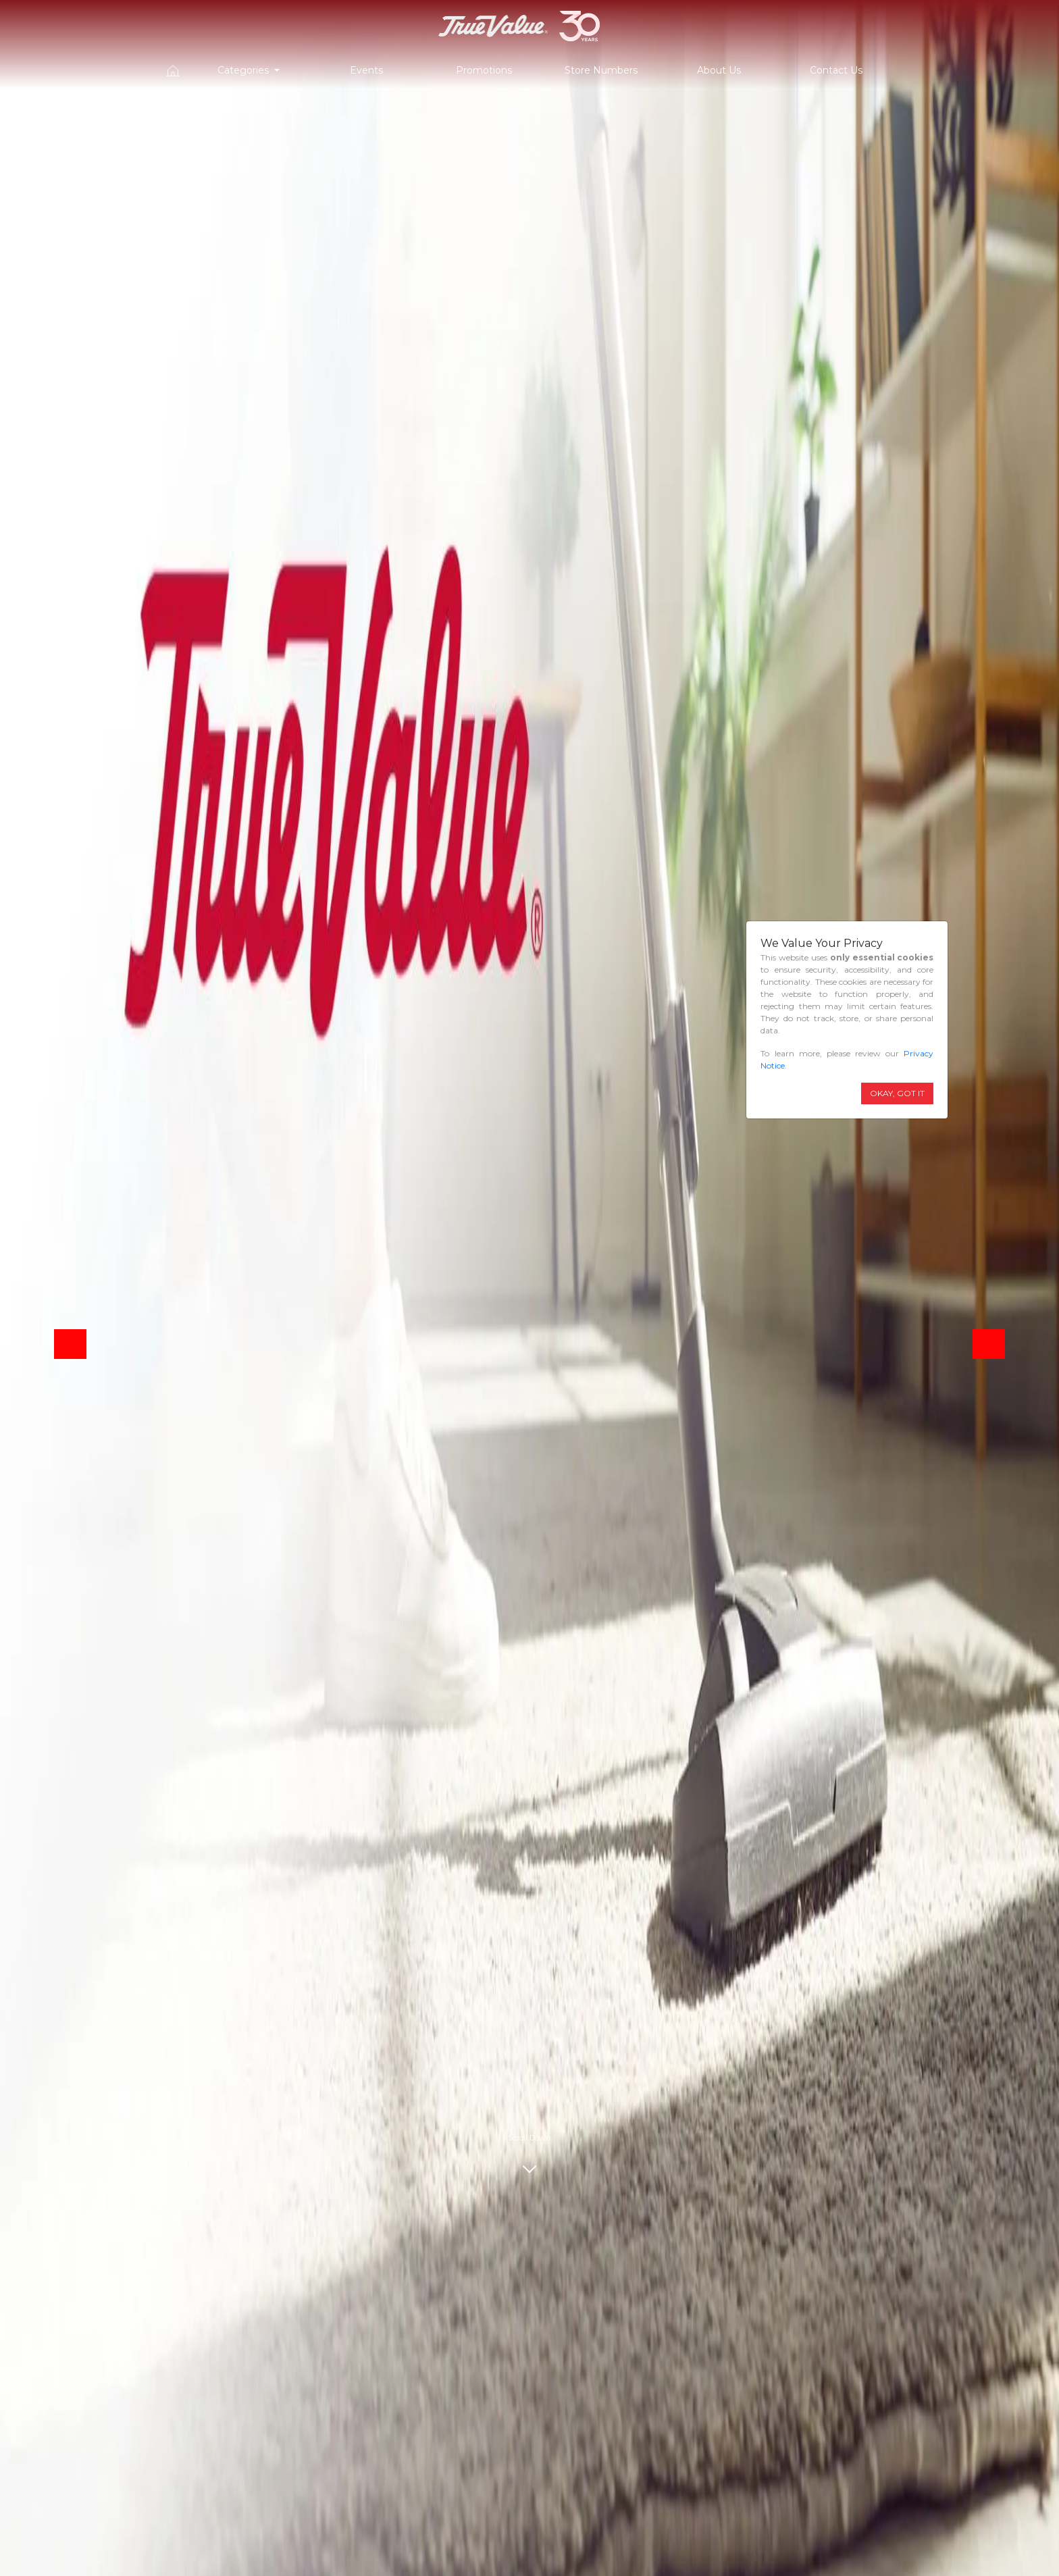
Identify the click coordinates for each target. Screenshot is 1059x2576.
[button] (70, 1344)
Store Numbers (601, 70)
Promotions (484, 70)
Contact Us (836, 70)
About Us (719, 70)
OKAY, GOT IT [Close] (897, 1093)
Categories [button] (244, 70)
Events (366, 70)
